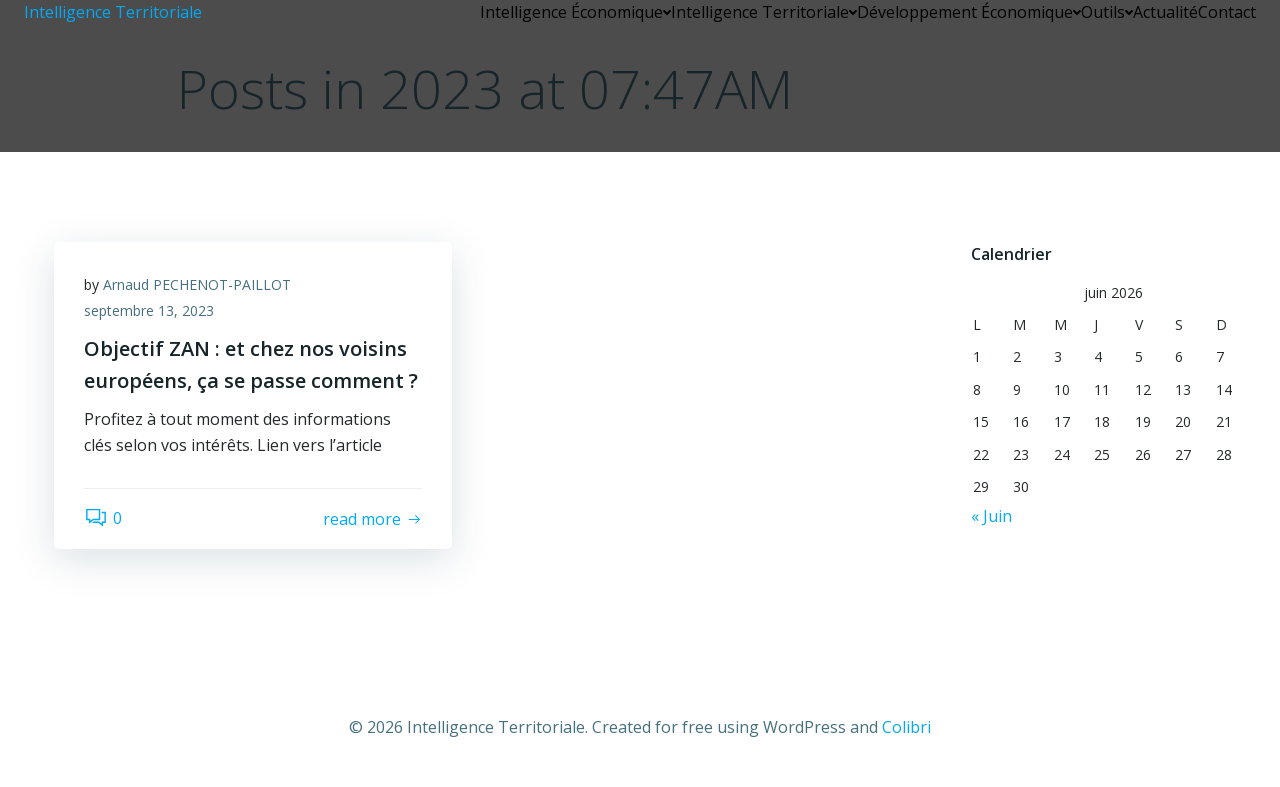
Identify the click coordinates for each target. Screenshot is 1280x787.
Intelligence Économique (575, 12)
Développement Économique (969, 12)
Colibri (906, 727)
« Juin (991, 516)
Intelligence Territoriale (764, 12)
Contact (1227, 12)
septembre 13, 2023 (149, 310)
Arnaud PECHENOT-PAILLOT (197, 284)
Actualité (1165, 12)
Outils (1107, 12)
